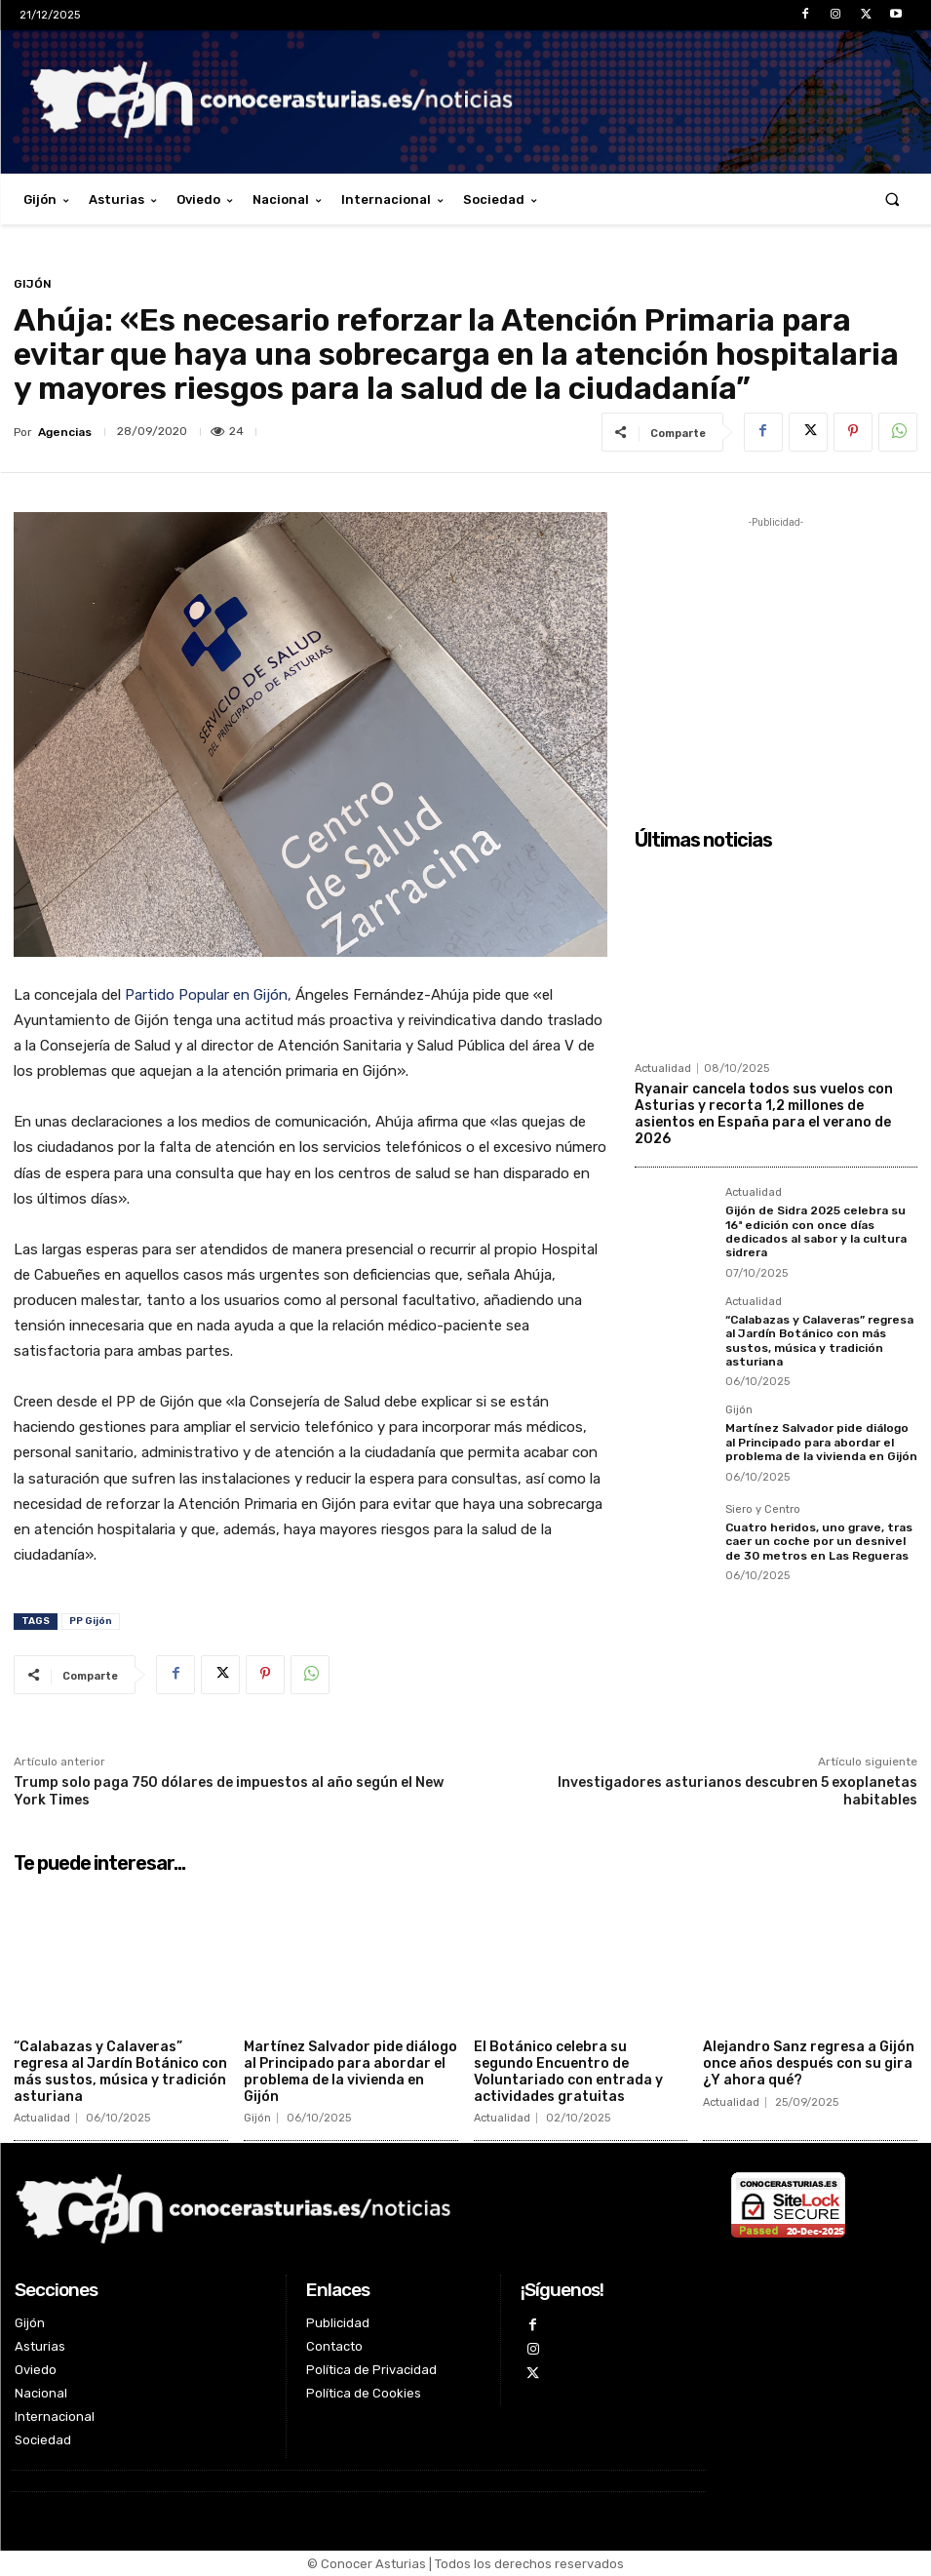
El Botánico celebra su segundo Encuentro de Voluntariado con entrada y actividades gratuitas (568, 2071)
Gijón (33, 284)
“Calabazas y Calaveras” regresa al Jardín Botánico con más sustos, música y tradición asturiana (819, 1340)
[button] (892, 199)
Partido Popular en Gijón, (208, 995)
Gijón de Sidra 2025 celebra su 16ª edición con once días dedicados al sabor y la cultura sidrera (816, 1231)
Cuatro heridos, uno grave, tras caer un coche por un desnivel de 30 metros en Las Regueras (818, 1542)
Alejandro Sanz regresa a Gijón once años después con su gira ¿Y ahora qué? (808, 2063)
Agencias (65, 432)
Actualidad (663, 1068)
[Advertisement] (776, 654)
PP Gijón (90, 1621)
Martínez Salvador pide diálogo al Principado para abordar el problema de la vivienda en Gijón (821, 1442)
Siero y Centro (762, 1510)
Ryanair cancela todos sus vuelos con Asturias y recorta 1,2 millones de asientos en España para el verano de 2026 (764, 1113)
